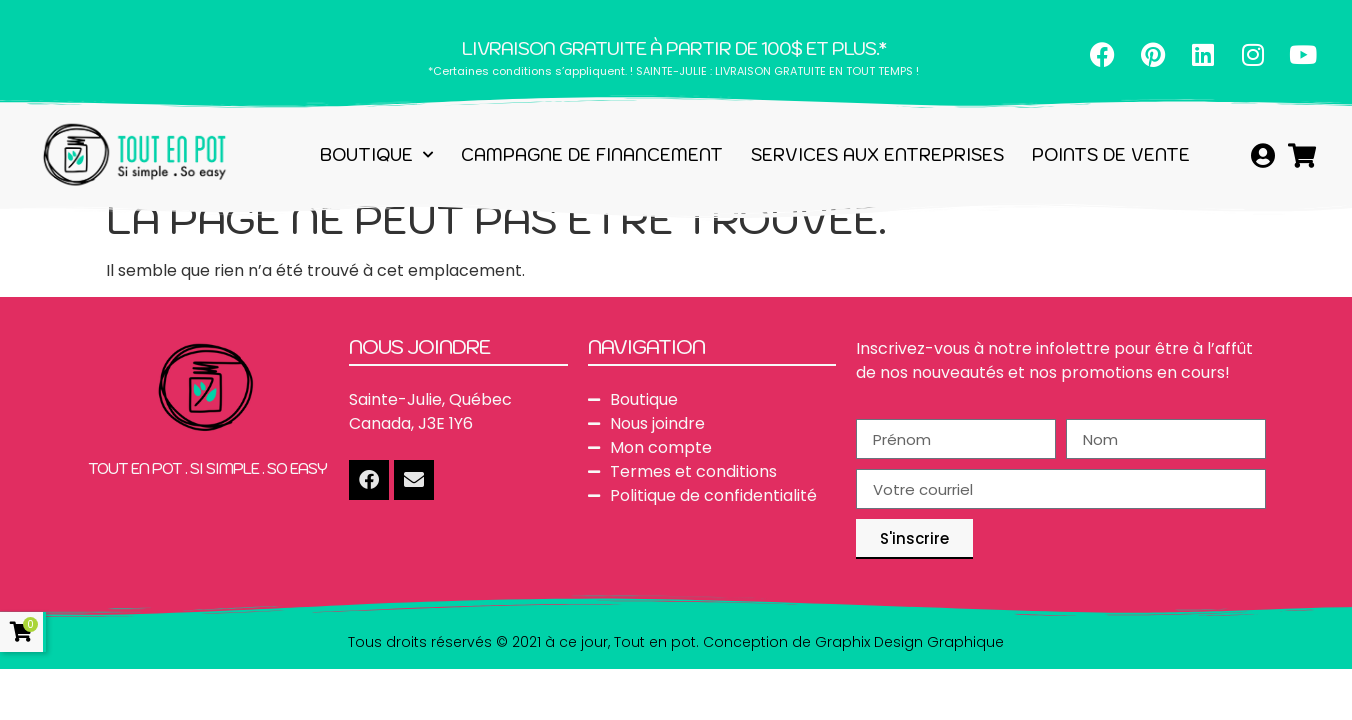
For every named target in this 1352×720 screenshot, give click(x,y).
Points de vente (1111, 155)
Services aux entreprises (877, 155)
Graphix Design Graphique (909, 642)
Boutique (376, 155)
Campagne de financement (592, 155)
